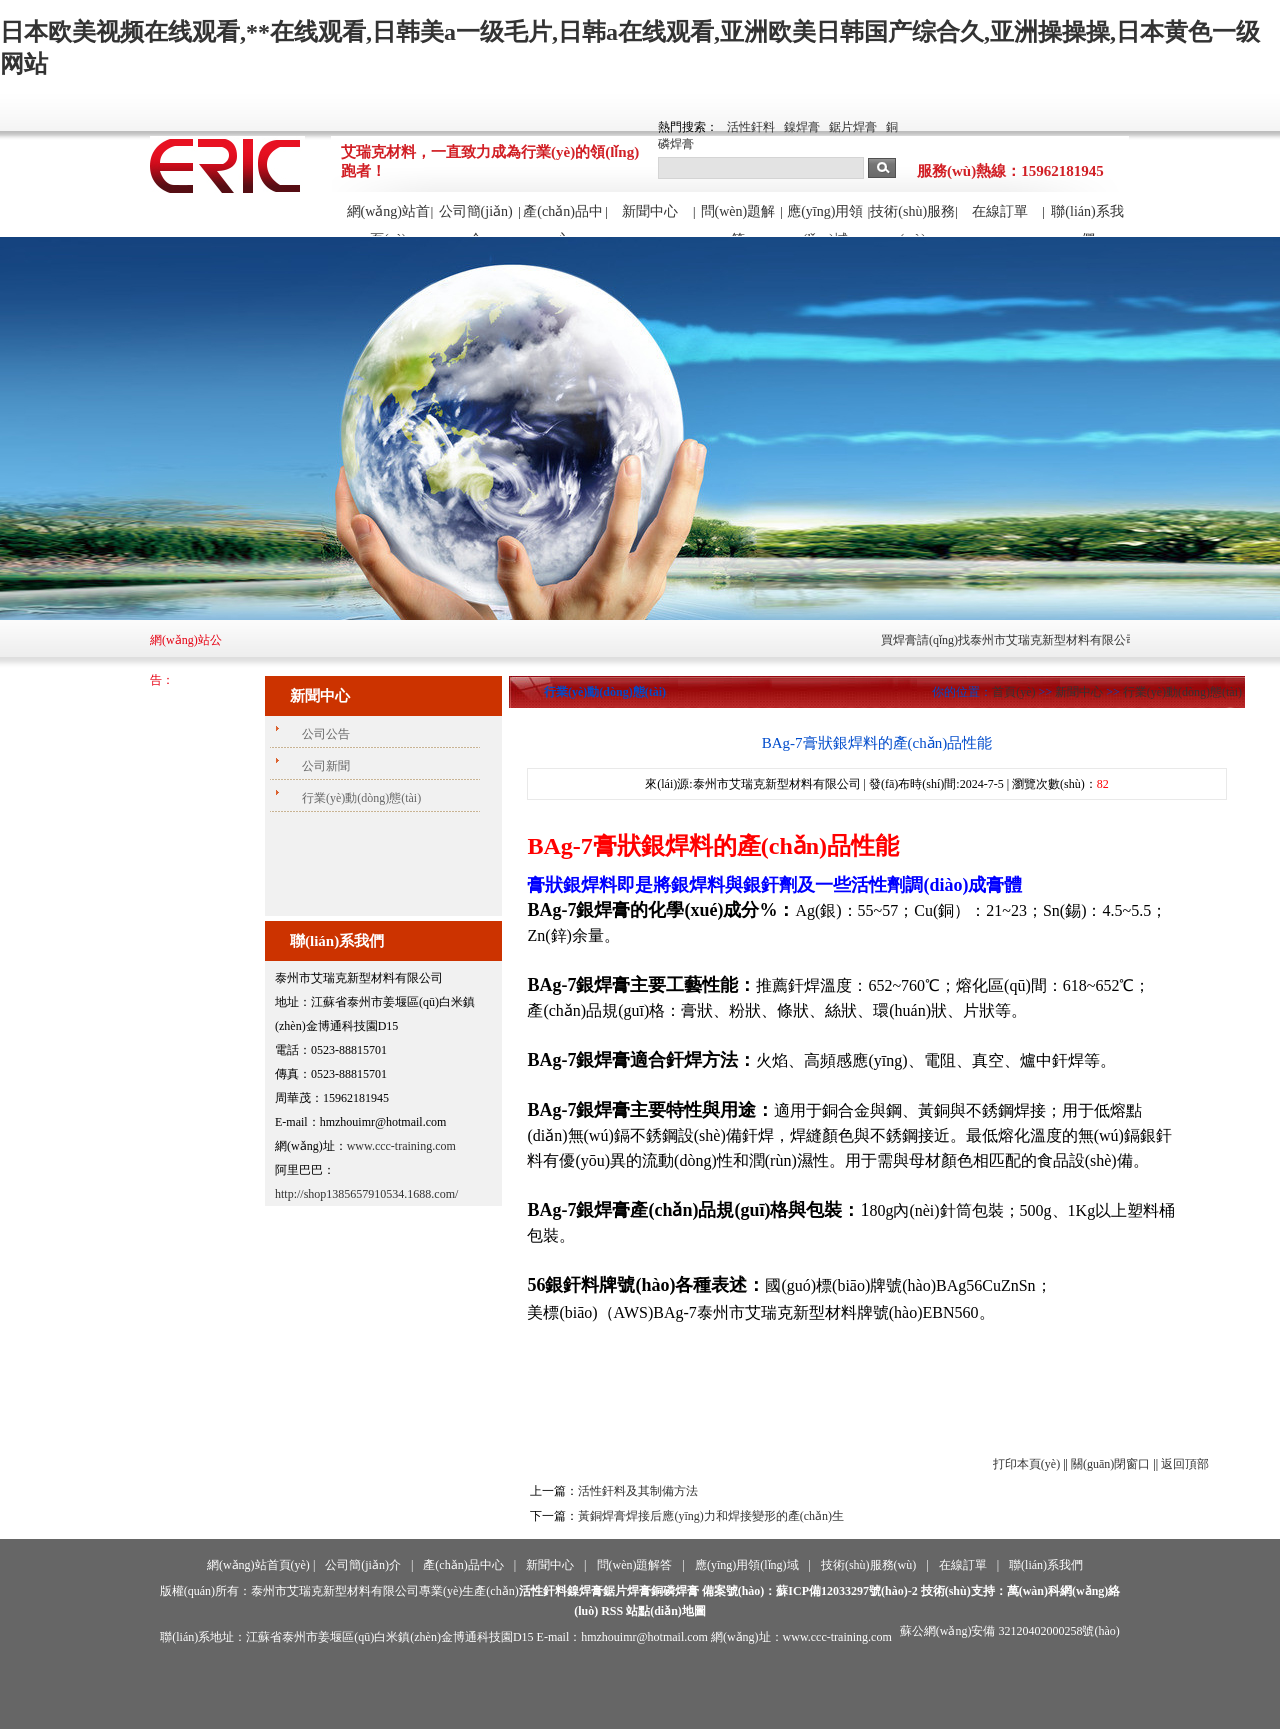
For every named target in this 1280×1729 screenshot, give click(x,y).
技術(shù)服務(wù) (912, 220)
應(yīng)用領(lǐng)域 (825, 220)
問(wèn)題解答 (738, 220)
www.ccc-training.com (401, 1146)
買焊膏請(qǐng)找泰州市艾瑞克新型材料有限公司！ (1035, 640)
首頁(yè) (1013, 692)
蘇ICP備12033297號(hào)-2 (846, 1591)
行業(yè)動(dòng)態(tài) (1182, 692)
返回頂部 (1185, 1464)
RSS (612, 1611)
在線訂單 (1000, 211)
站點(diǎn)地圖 (666, 1611)
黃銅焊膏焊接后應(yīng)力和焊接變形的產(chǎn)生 (711, 1516)
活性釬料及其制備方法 (638, 1491)
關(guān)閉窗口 (1110, 1464)
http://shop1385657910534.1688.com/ (366, 1194)
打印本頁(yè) (1026, 1464)
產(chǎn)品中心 (563, 220)
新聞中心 (650, 211)
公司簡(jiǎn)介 (476, 220)
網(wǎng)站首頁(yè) (388, 220)
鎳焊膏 (802, 127)
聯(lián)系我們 (1087, 220)
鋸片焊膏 (853, 127)
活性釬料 (751, 127)
